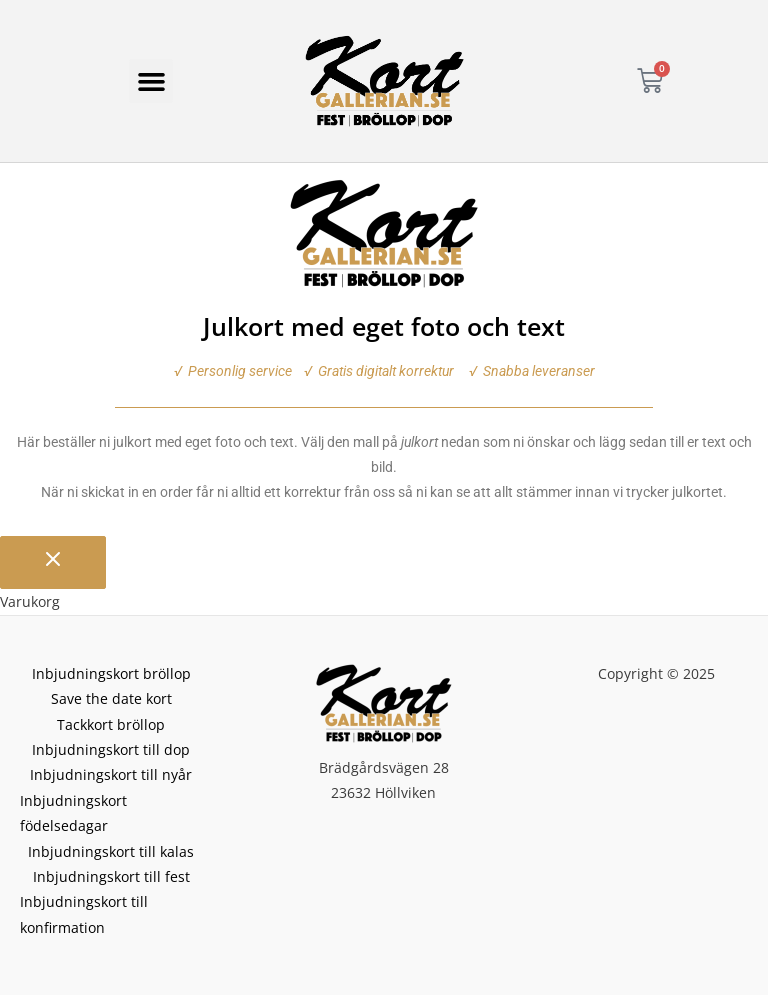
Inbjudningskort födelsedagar (73, 813)
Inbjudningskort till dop (111, 749)
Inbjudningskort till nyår (111, 774)
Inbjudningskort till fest (111, 876)
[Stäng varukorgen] (53, 562)
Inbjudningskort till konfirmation (84, 914)
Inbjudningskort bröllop (111, 673)
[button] (151, 81)
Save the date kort (111, 698)
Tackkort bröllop (111, 724)
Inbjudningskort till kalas (111, 851)
